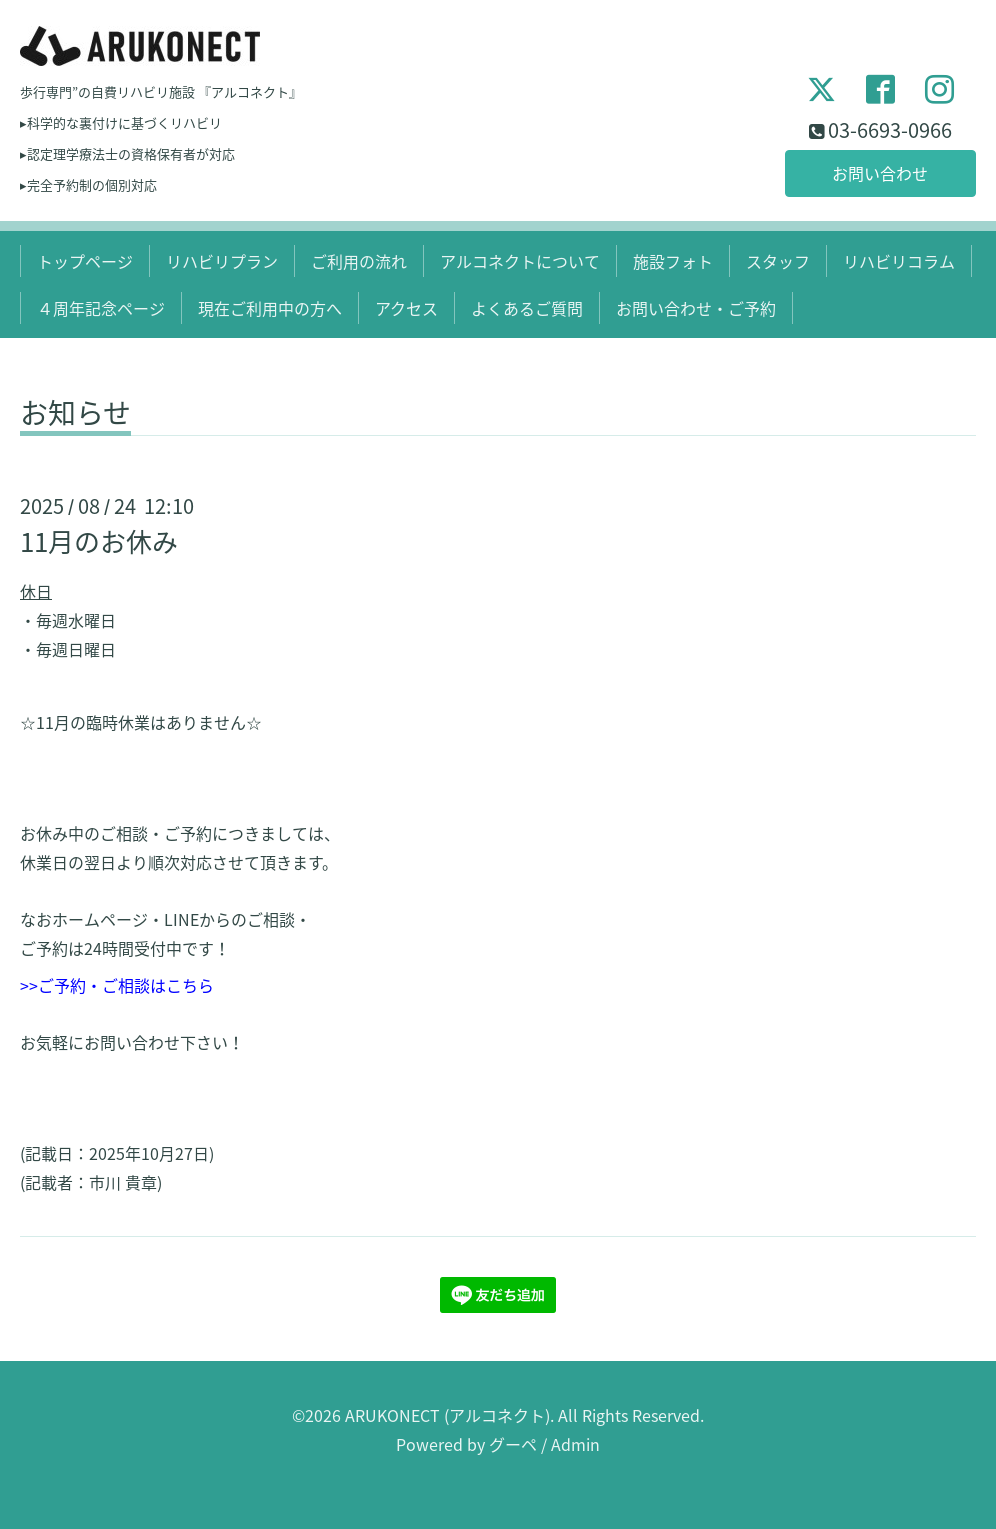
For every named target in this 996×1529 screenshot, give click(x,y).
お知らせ (75, 416)
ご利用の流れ (359, 261)
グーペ (513, 1444)
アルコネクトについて (520, 261)
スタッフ (778, 261)
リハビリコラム (899, 261)
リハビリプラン (222, 261)
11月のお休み (99, 541)
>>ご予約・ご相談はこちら (117, 985)
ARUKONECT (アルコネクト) (447, 1415)
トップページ (85, 261)
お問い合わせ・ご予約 (696, 308)
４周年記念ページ (101, 308)
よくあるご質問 (527, 308)
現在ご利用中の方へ (270, 308)
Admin (575, 1444)
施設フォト (673, 261)
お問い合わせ (880, 173)
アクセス (406, 308)
